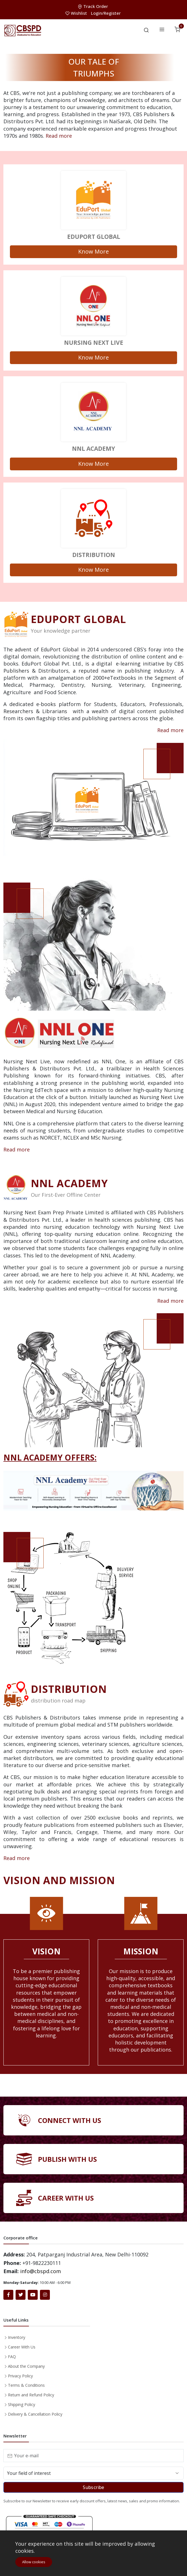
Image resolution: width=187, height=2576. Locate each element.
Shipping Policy (21, 2404)
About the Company (26, 2366)
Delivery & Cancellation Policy (35, 2414)
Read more (59, 135)
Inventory (16, 2337)
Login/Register (106, 13)
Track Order (93, 6)
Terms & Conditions (26, 2385)
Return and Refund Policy (31, 2395)
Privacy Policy (20, 2376)
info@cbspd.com (40, 2271)
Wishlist (77, 13)
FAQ (12, 2356)
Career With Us (21, 2347)
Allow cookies (33, 2561)
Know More (93, 251)
